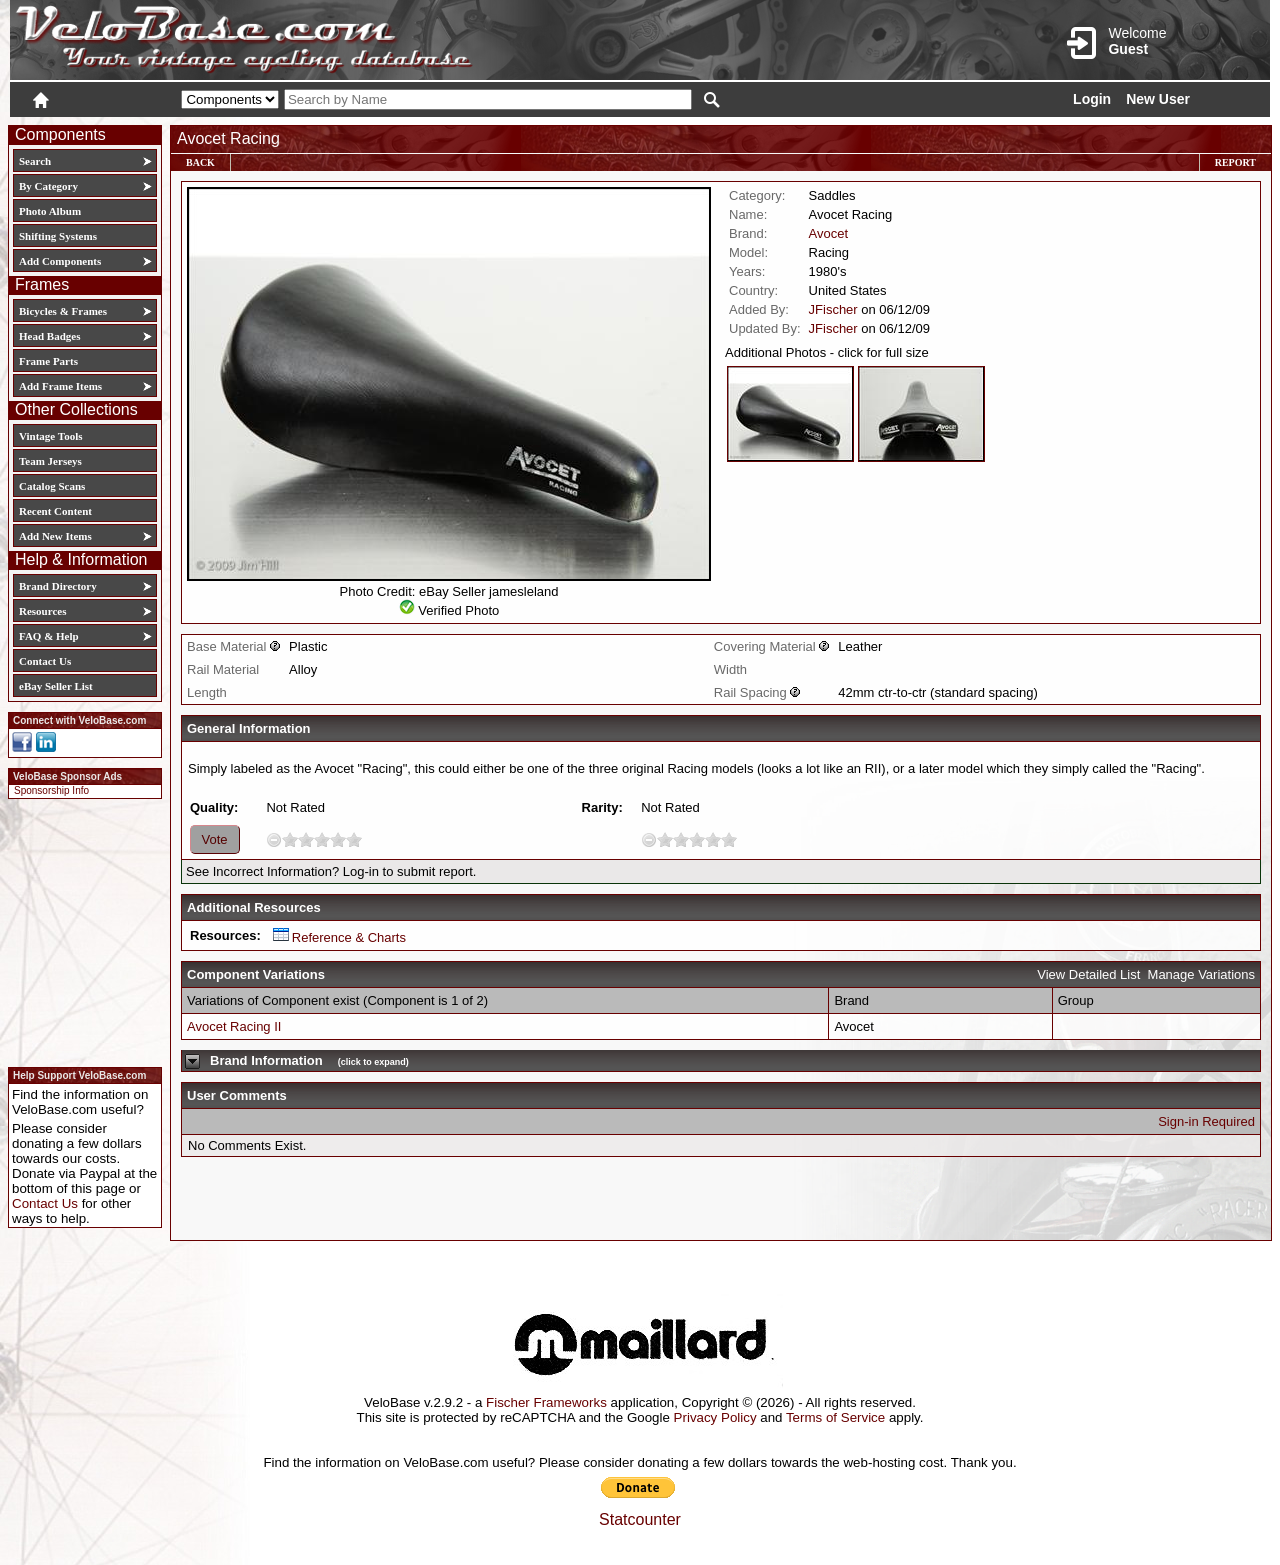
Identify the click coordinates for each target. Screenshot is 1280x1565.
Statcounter (640, 1519)
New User (1158, 99)
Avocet (829, 233)
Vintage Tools (50, 436)
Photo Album (50, 211)
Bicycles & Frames (64, 311)
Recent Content (55, 511)
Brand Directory (58, 586)
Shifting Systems (58, 236)
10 (354, 839)
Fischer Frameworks (546, 1402)
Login (1092, 99)
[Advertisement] (79, 930)
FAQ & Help (49, 636)
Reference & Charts (339, 937)
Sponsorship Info (51, 790)
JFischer (833, 309)
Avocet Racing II (234, 1026)
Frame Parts (48, 361)
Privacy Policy (715, 1417)
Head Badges (49, 336)
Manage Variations (1201, 974)
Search (35, 161)
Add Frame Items (60, 386)
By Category (48, 186)
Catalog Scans (52, 486)
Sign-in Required (1206, 1121)
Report (1235, 162)
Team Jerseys (50, 461)
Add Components (60, 261)
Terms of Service (835, 1417)
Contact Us (45, 661)
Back (200, 162)
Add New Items (55, 536)
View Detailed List (1088, 974)
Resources (42, 611)
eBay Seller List (56, 686)
